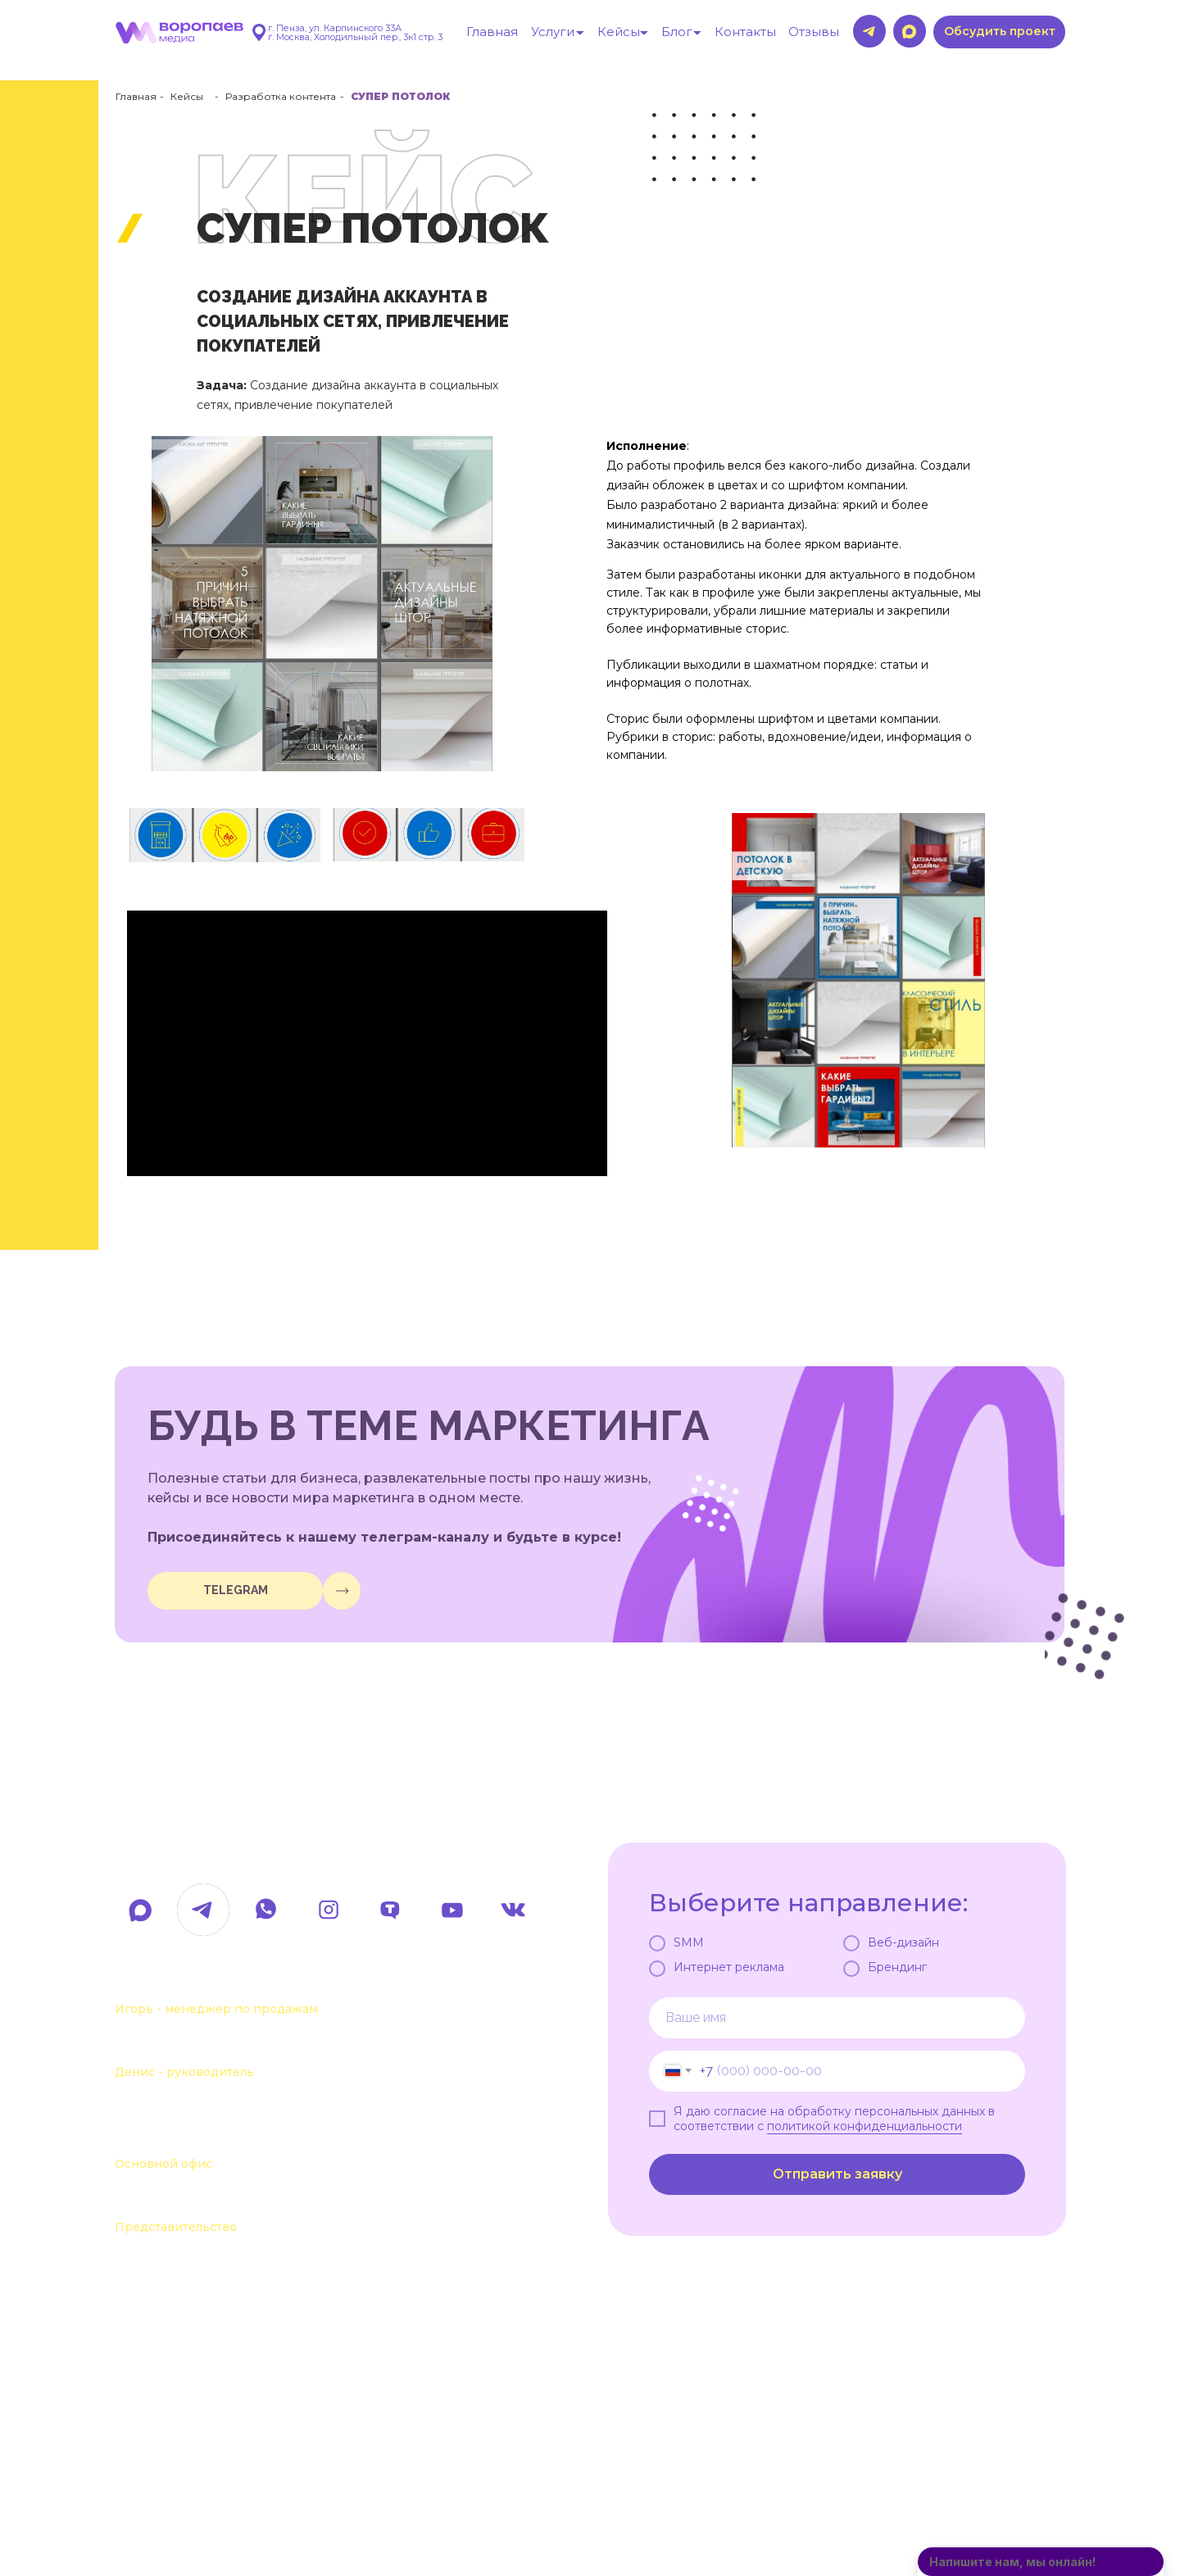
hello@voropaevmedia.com (258, 1853)
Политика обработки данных (234, 2500)
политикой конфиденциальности (864, 2126)
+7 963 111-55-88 (195, 2045)
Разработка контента (280, 96)
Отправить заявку (837, 2174)
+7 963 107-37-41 (197, 1982)
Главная (136, 96)
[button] (999, 32)
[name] (837, 2017)
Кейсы (186, 96)
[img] (342, 1591)
